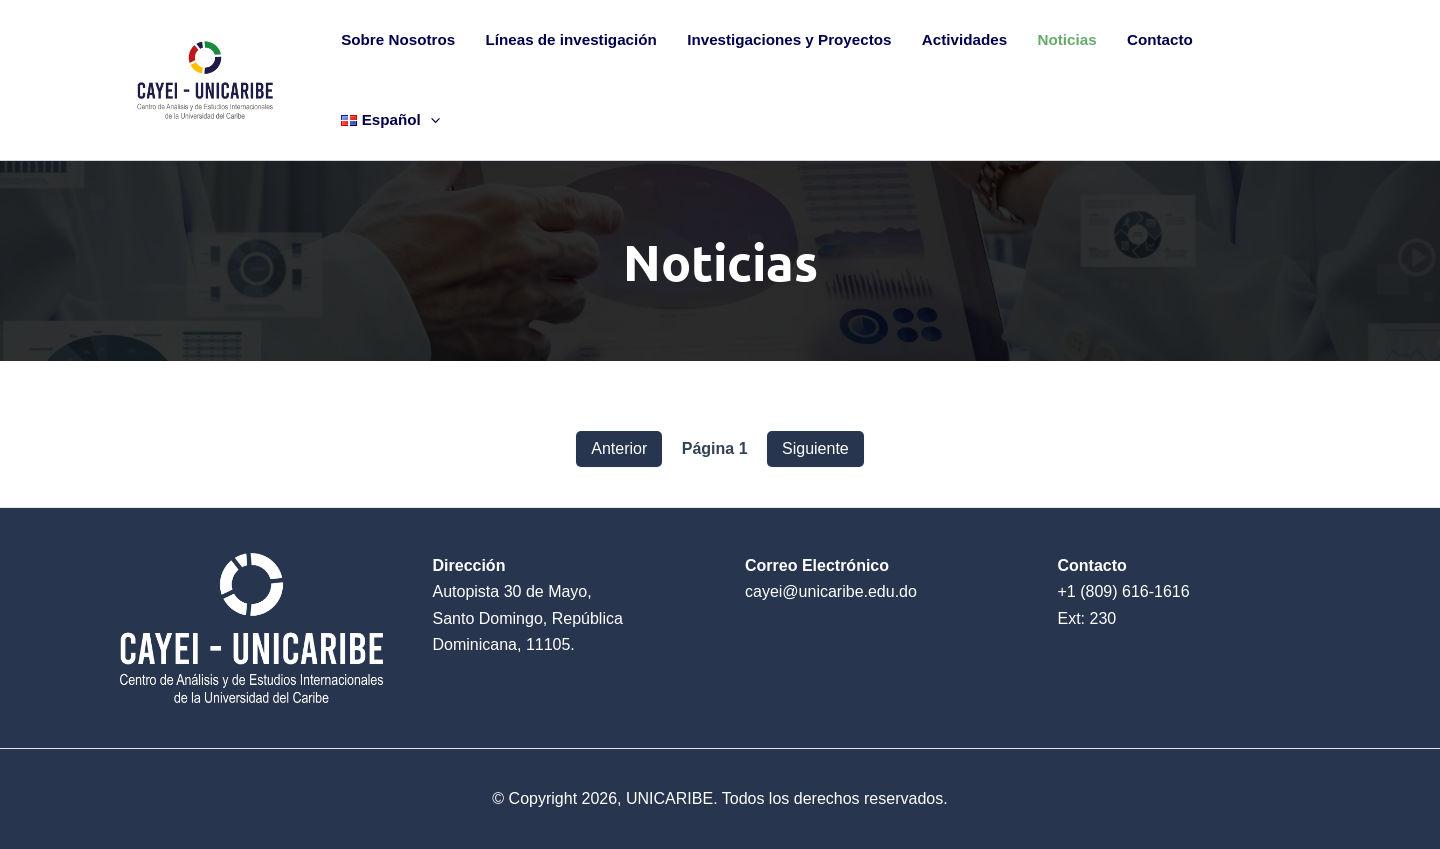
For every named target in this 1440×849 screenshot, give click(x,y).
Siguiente (815, 448)
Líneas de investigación (570, 39)
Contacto (1160, 39)
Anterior (619, 448)
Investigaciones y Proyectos (789, 39)
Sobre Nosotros (398, 39)
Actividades (964, 39)
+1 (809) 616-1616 (1124, 591)
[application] (430, 120)
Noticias (1067, 39)
